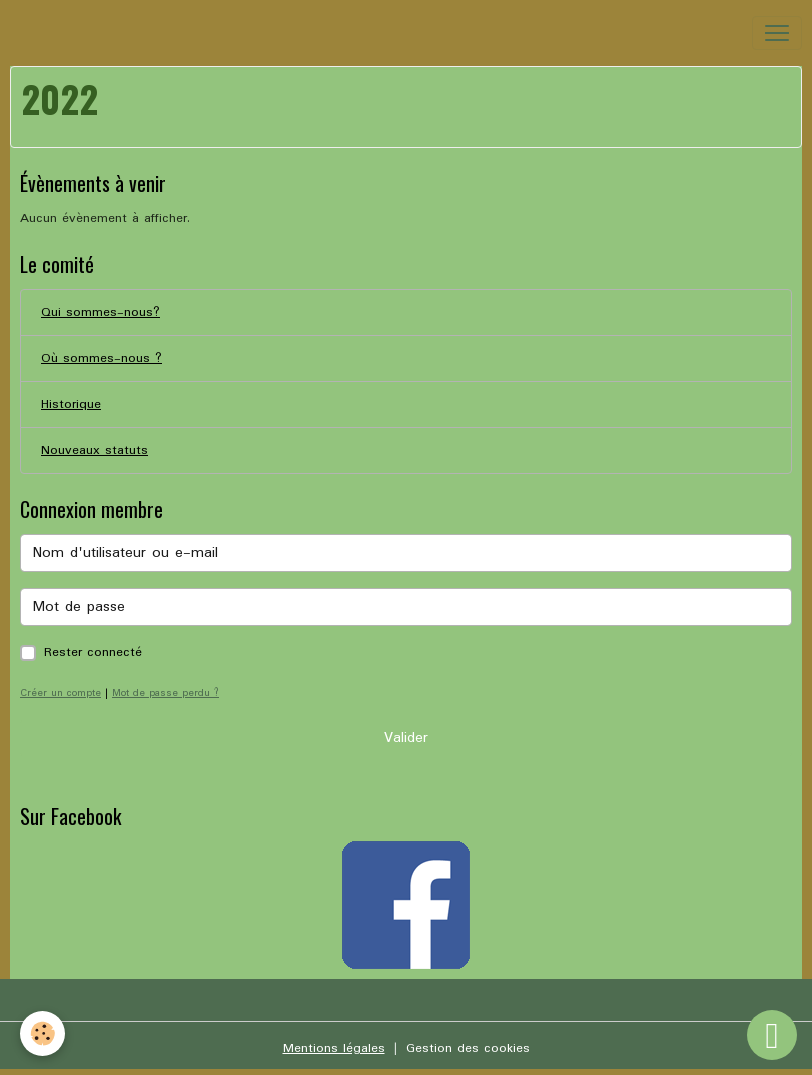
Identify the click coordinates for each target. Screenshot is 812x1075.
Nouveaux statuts (94, 450)
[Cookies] (42, 1033)
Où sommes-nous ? (101, 358)
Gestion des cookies (468, 1048)
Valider (406, 738)
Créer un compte (60, 693)
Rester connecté (93, 652)
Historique (71, 404)
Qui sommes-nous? (100, 312)
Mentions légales (334, 1048)
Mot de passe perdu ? (165, 693)
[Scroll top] (772, 1035)
